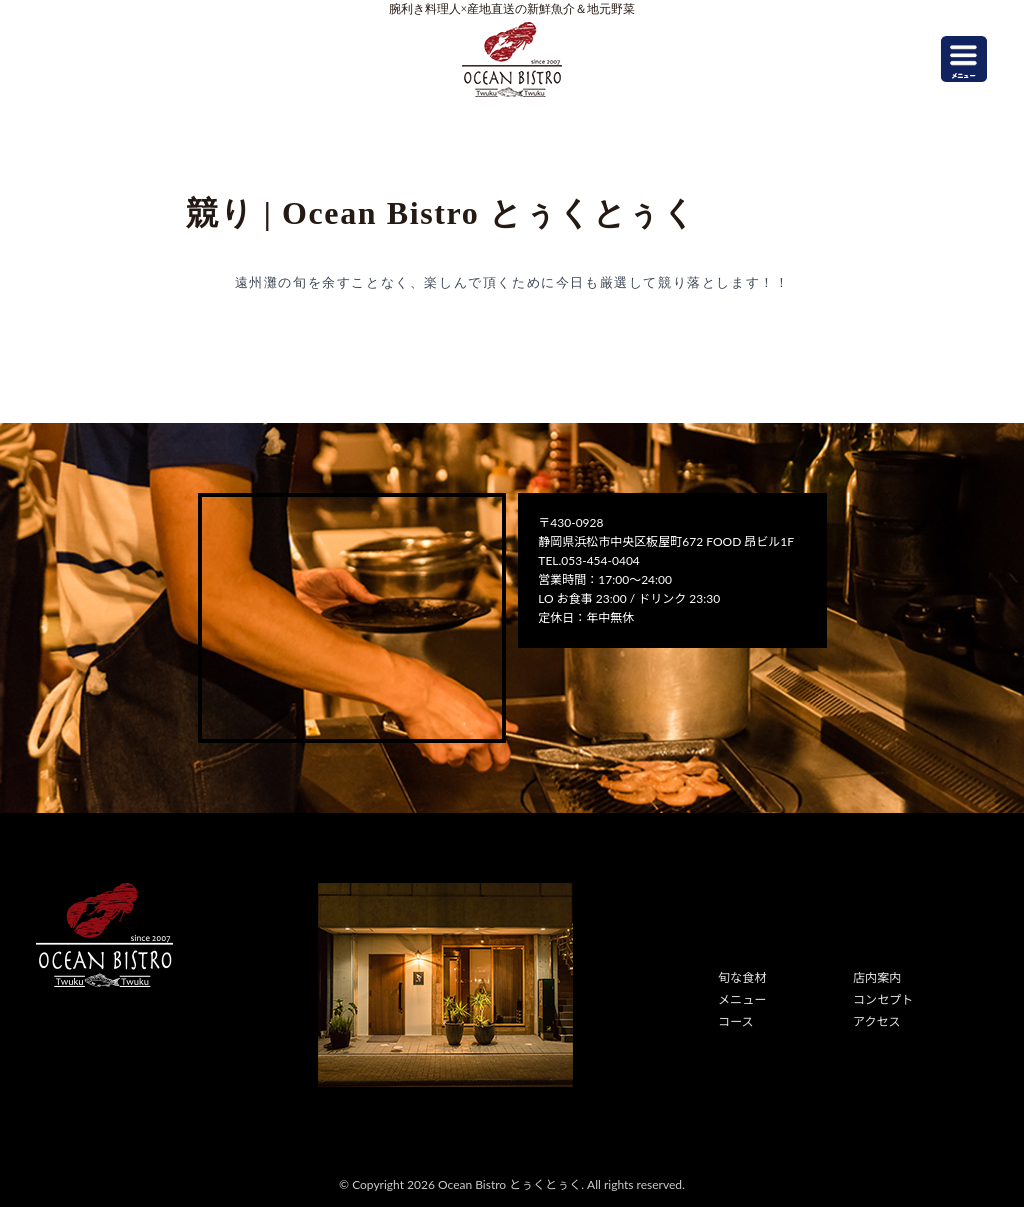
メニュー (742, 999)
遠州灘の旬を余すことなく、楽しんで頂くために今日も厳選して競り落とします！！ (512, 282)
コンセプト (883, 999)
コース (735, 1021)
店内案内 (877, 977)
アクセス (876, 1021)
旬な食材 (742, 977)
